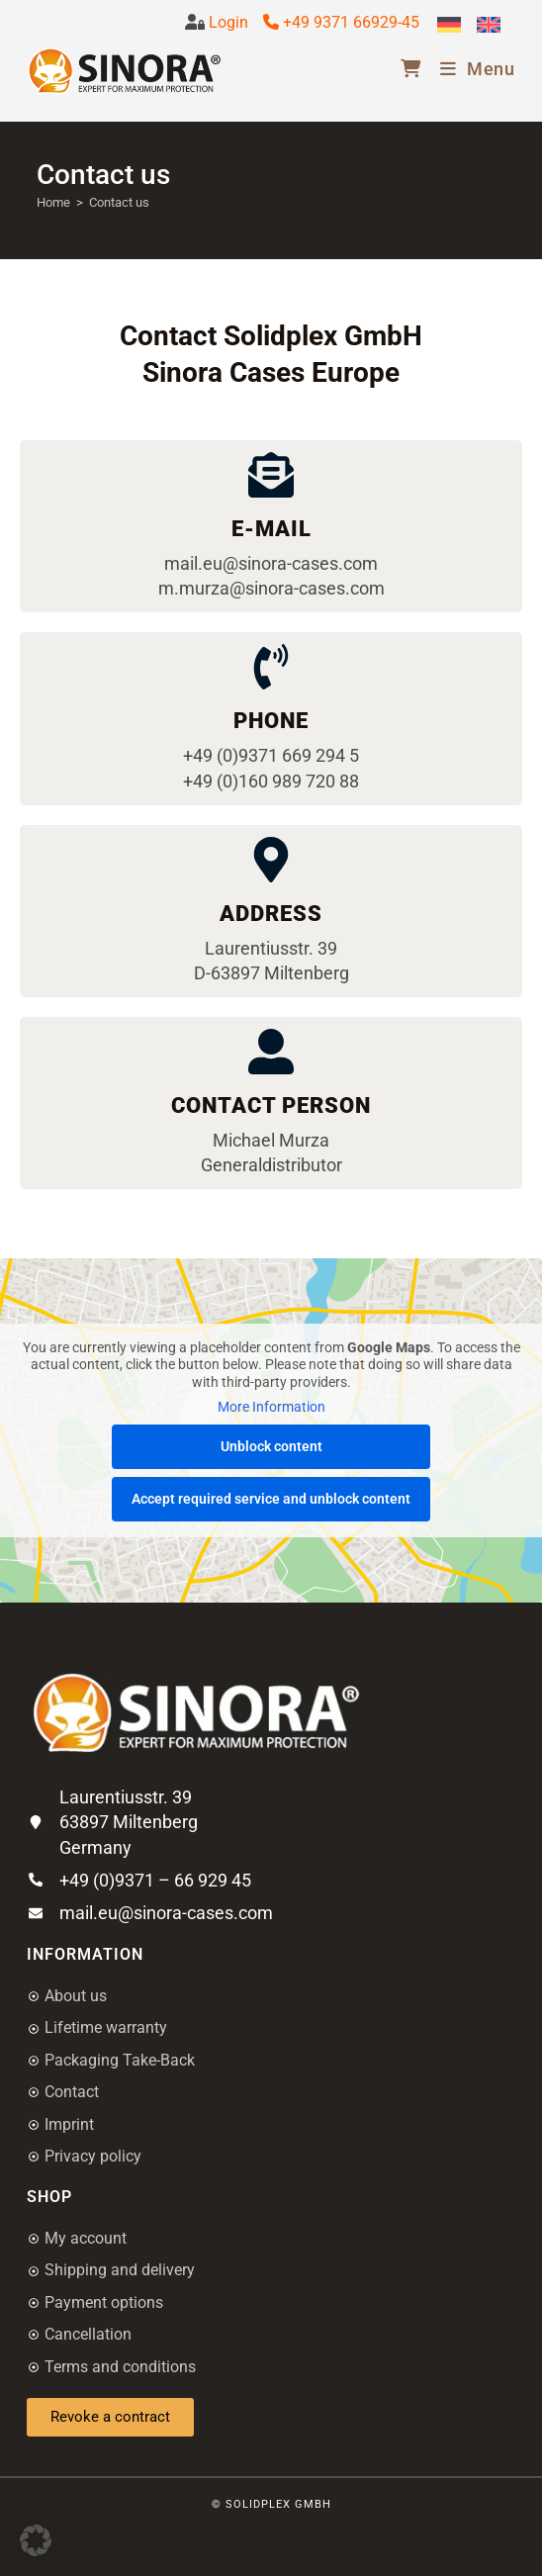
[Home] (53, 202)
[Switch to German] (449, 25)
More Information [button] (271, 1408)
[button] (35, 2540)
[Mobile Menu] (470, 68)
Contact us (119, 202)
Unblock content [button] (271, 1446)
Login (226, 22)
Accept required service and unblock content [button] (271, 1499)
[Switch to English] (488, 25)
